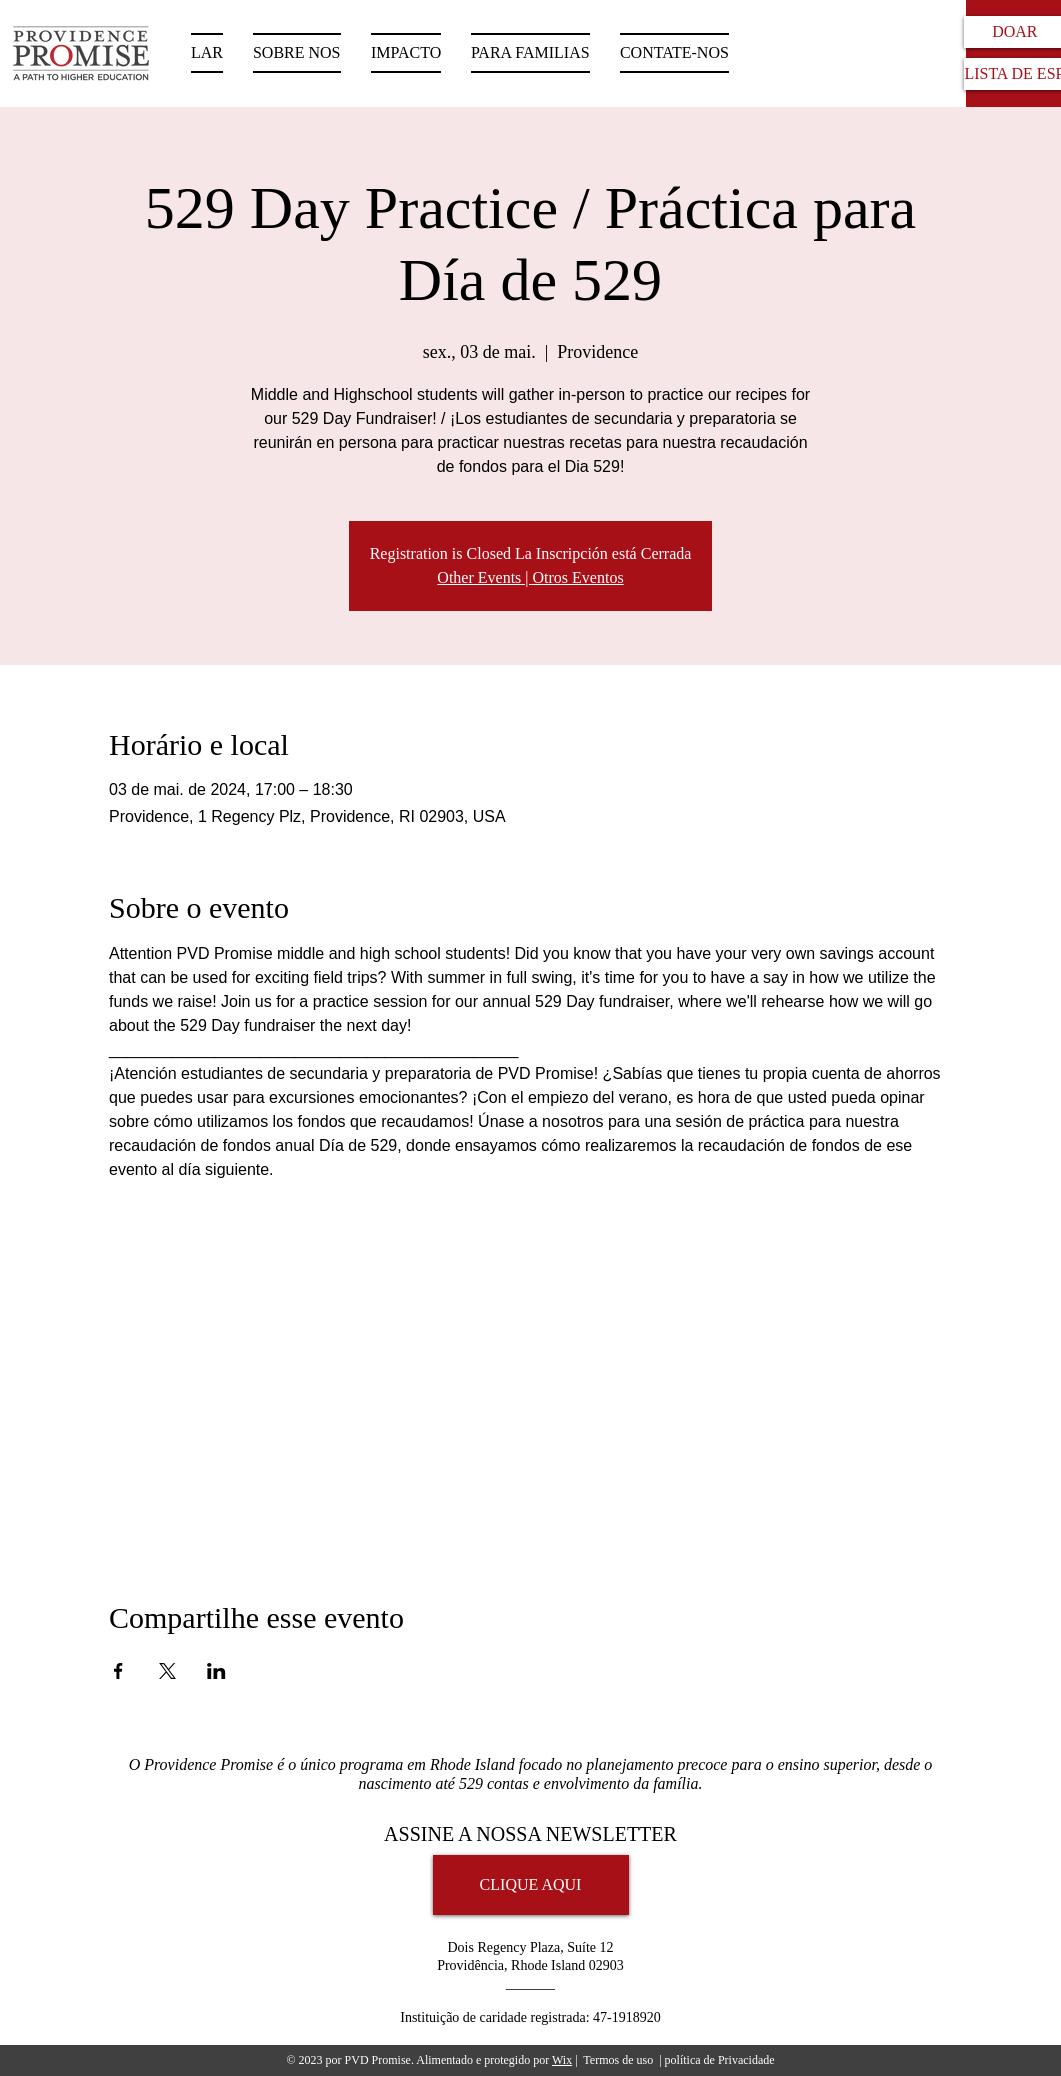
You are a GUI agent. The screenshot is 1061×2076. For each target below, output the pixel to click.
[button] (530, 53)
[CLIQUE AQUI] (531, 1885)
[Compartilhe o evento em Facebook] (118, 1671)
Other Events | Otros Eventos (530, 577)
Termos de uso (618, 2060)
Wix (562, 2060)
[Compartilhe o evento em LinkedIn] (216, 1671)
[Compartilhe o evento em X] (167, 1671)
